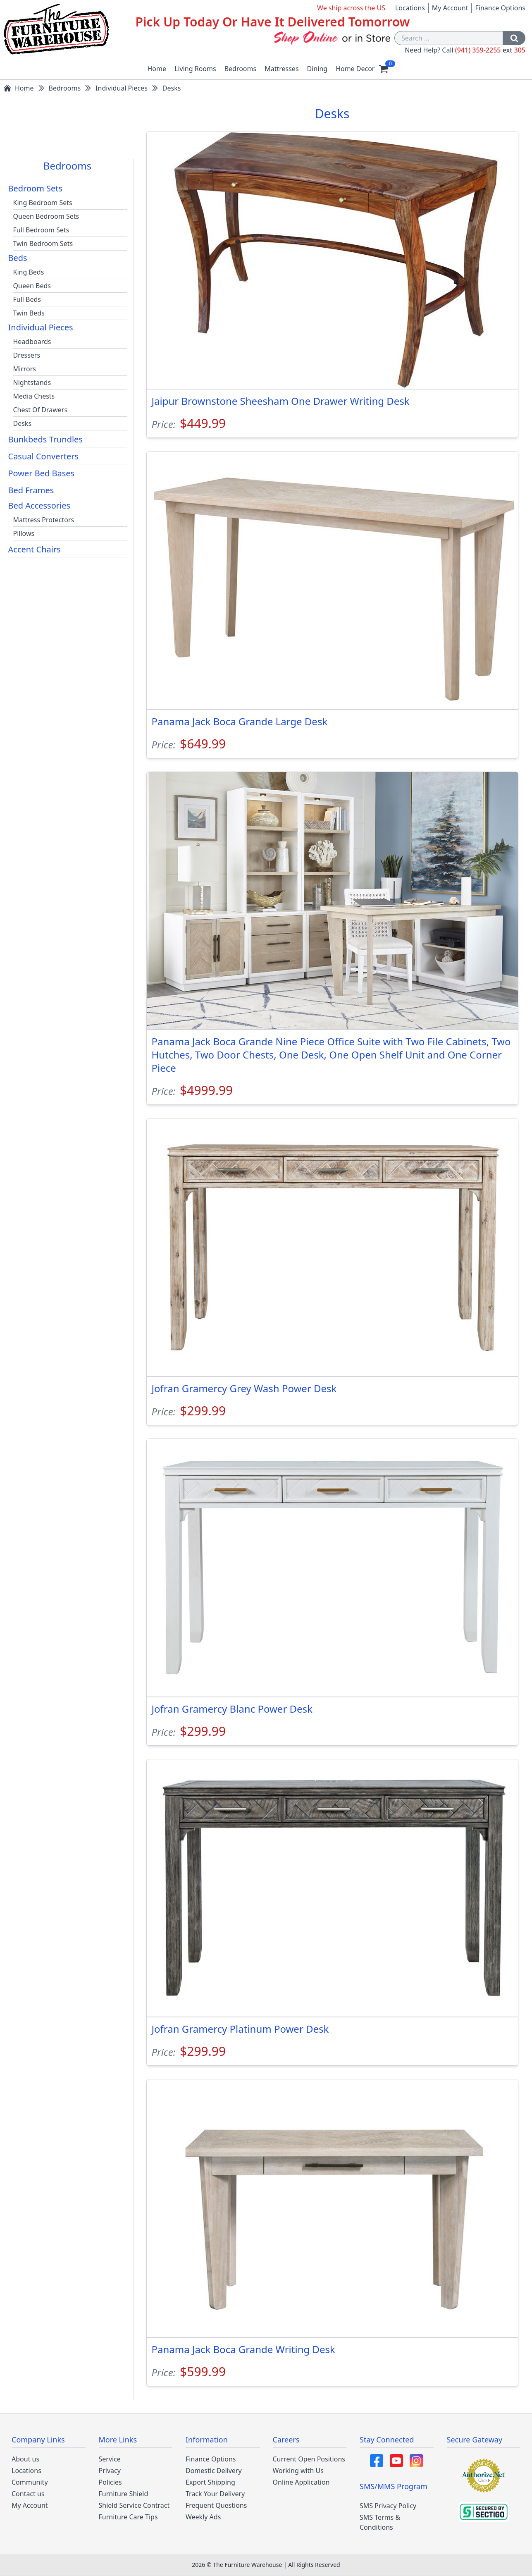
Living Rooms (195, 68)
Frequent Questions (216, 2505)
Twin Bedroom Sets (43, 243)
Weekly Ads (203, 2516)
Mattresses (281, 68)
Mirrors (24, 368)
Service (110, 2459)
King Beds (28, 272)
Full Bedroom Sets (41, 229)
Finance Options (500, 7)
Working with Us (298, 2470)
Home (157, 68)
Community (30, 2482)
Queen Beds (32, 285)
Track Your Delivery (215, 2493)
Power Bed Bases (41, 473)
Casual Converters (43, 456)
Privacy (110, 2470)
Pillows (24, 533)
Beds (17, 257)
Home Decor (355, 68)
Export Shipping (210, 2482)
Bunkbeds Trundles (45, 439)
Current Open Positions (309, 2459)
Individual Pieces (40, 327)
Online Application (301, 2482)
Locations (410, 7)
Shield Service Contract (134, 2505)
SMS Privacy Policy (388, 2505)
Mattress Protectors (43, 519)
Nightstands (32, 382)
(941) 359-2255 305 (490, 50)
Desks (22, 423)
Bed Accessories (39, 505)
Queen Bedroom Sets (46, 216)
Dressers (27, 355)
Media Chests (34, 396)
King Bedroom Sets (42, 202)
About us (25, 2459)
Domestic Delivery (214, 2470)
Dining (317, 68)
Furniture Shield (123, 2493)
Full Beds (27, 299)
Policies (110, 2482)
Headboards (32, 341)
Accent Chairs (34, 549)
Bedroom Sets (35, 188)
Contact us (28, 2493)
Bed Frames (31, 490)
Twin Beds (29, 313)
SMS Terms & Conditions (380, 2522)
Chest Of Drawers (40, 409)
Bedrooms (240, 68)
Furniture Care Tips (128, 2516)
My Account (450, 7)
